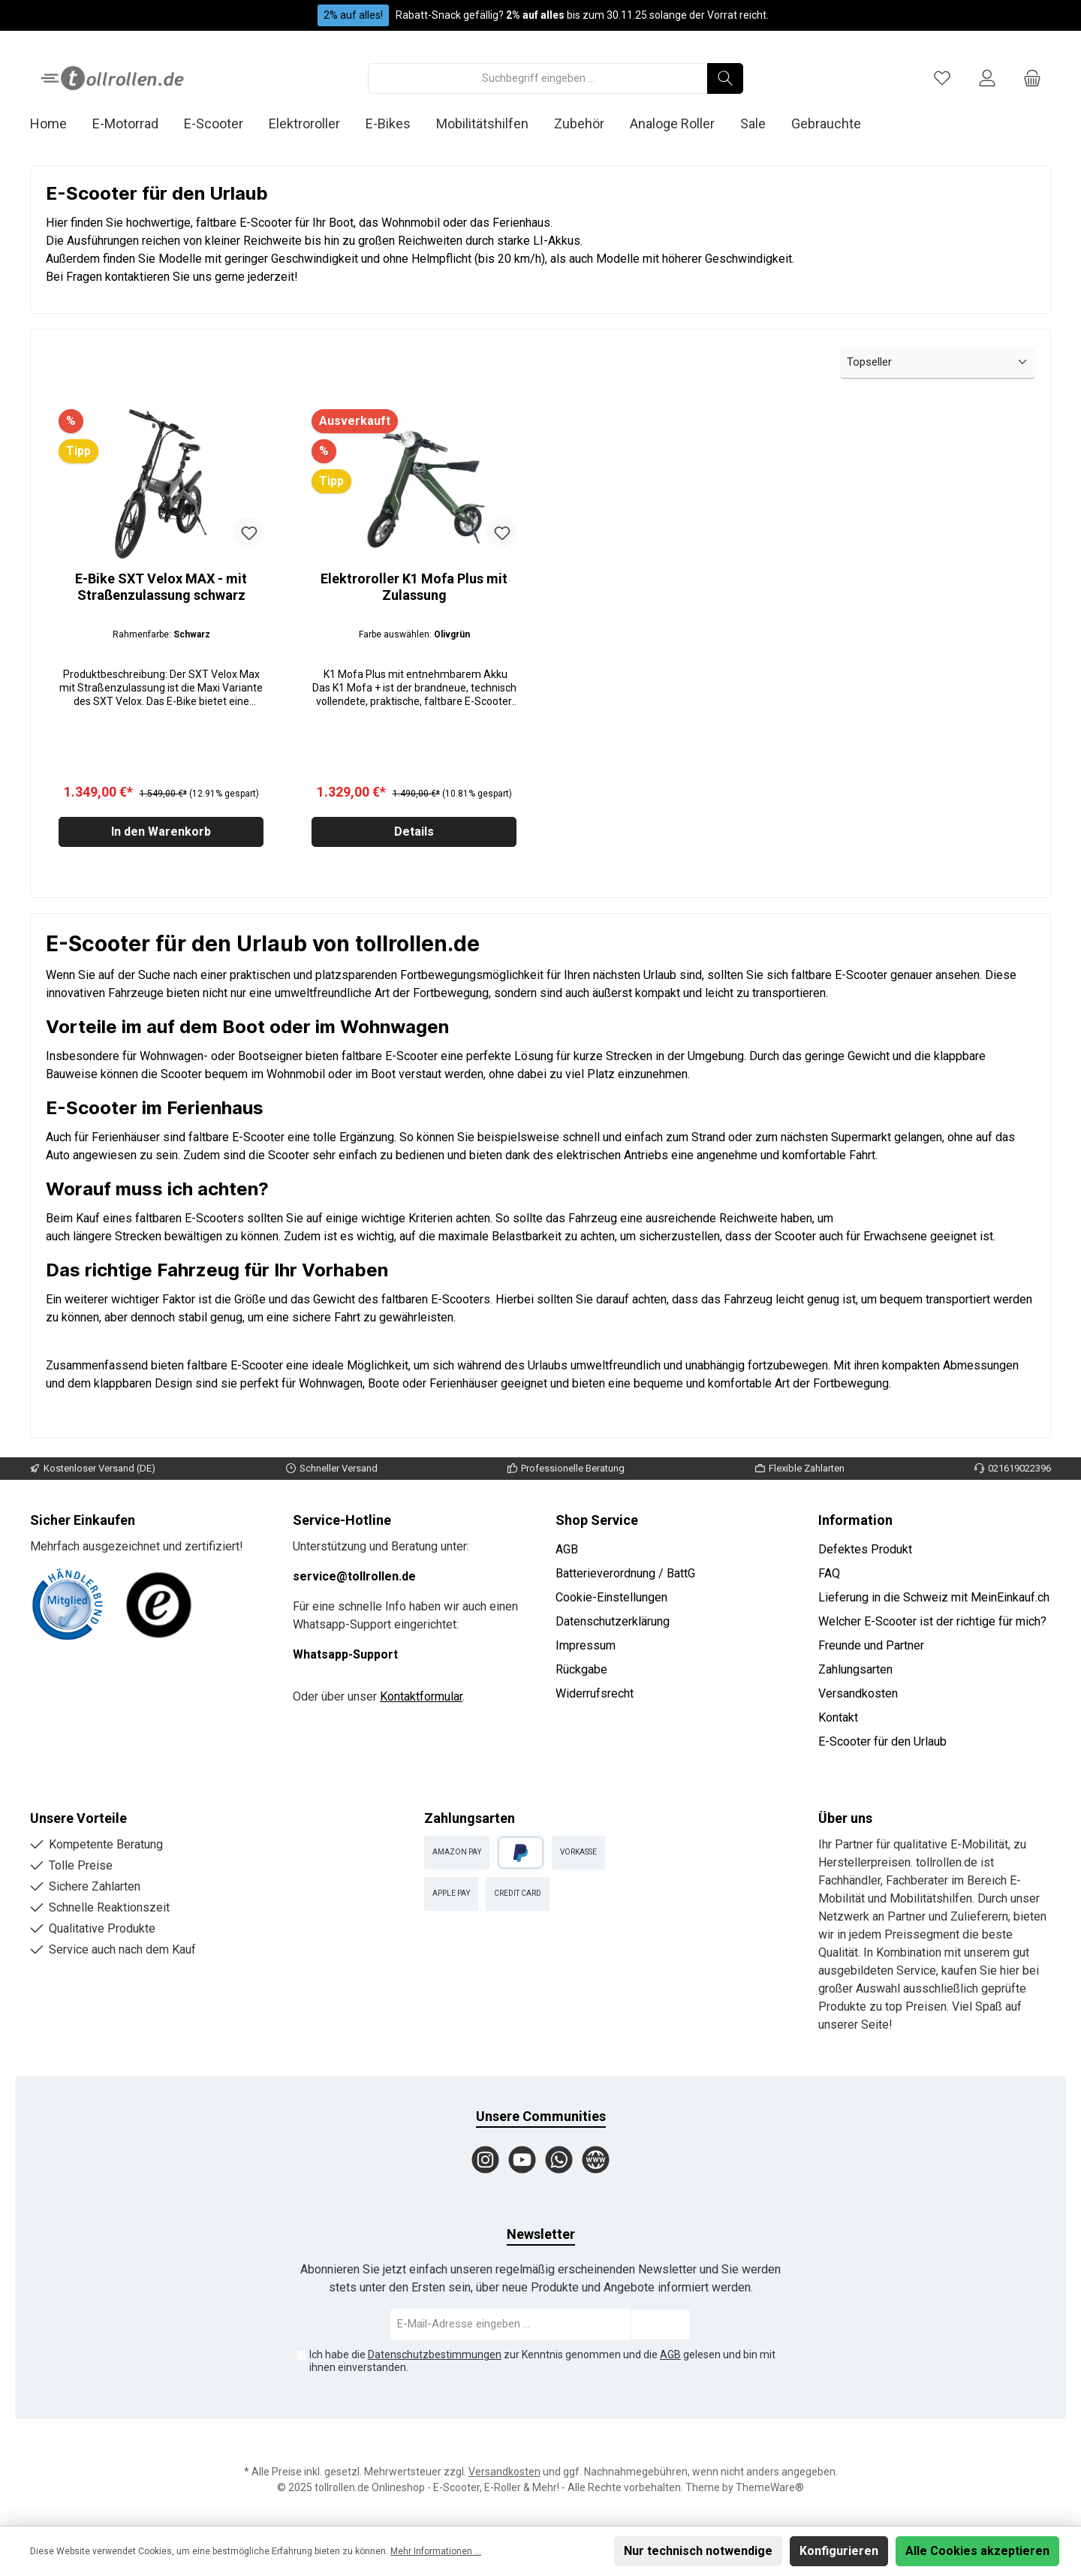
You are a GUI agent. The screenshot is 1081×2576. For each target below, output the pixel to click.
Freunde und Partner (871, 1645)
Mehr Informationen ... (435, 2551)
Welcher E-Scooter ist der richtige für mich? (932, 1621)
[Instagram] (485, 2160)
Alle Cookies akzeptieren (977, 2551)
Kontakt (838, 1717)
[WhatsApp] (559, 2160)
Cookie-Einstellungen (611, 1597)
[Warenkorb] (1032, 78)
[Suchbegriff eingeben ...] (538, 78)
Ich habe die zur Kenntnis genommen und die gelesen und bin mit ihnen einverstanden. (542, 2361)
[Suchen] (725, 78)
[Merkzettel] (942, 78)
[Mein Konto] (987, 78)
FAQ (829, 1573)
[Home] (61, 123)
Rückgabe (581, 1669)
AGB (567, 1549)
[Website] (596, 2160)
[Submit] (661, 2325)
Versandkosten (858, 1693)
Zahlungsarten (855, 1669)
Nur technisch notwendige (698, 2551)
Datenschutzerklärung (613, 1621)
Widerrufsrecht (595, 1693)
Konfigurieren (838, 2551)
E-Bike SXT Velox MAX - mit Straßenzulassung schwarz (161, 587)
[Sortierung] (937, 363)
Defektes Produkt (865, 1549)
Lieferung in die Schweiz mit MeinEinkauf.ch (933, 1597)
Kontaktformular (421, 1696)
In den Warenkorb (161, 835)
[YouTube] (522, 2160)
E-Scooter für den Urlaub (882, 1741)
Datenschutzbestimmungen (434, 2355)
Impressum (586, 1645)
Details (414, 835)
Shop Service (597, 1520)
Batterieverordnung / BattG (625, 1573)
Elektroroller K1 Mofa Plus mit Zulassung (414, 587)
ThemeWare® (770, 2487)
